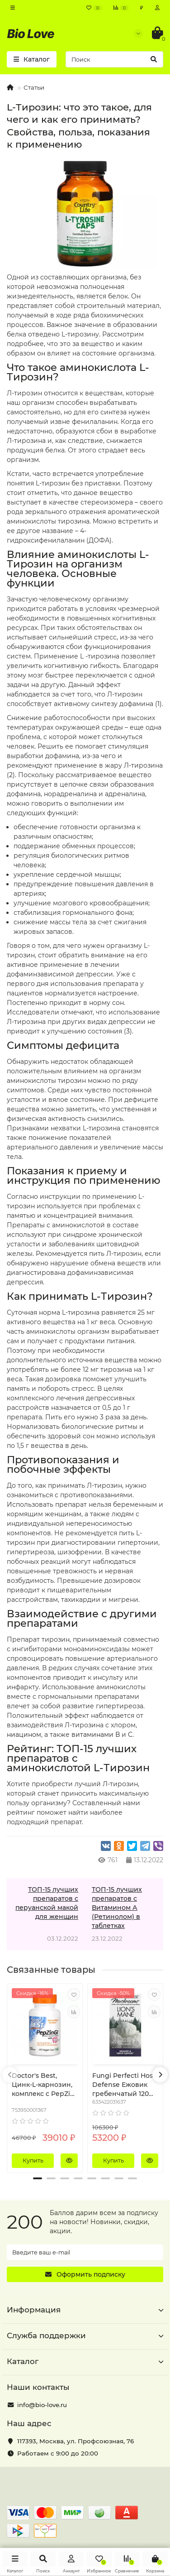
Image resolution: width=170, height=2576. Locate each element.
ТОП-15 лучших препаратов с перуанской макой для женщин (46, 1903)
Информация (85, 2309)
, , (75, 2441)
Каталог (85, 2361)
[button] (37, 2178)
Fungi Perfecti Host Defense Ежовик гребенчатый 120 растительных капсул (124, 2084)
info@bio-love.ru (42, 2404)
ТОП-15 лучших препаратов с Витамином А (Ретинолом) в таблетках (117, 1907)
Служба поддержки (85, 2335)
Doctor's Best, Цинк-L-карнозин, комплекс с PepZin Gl (43, 2084)
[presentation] (10, 2074)
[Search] (114, 59)
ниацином (24, 1734)
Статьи (34, 87)
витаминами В (95, 1734)
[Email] (85, 2252)
